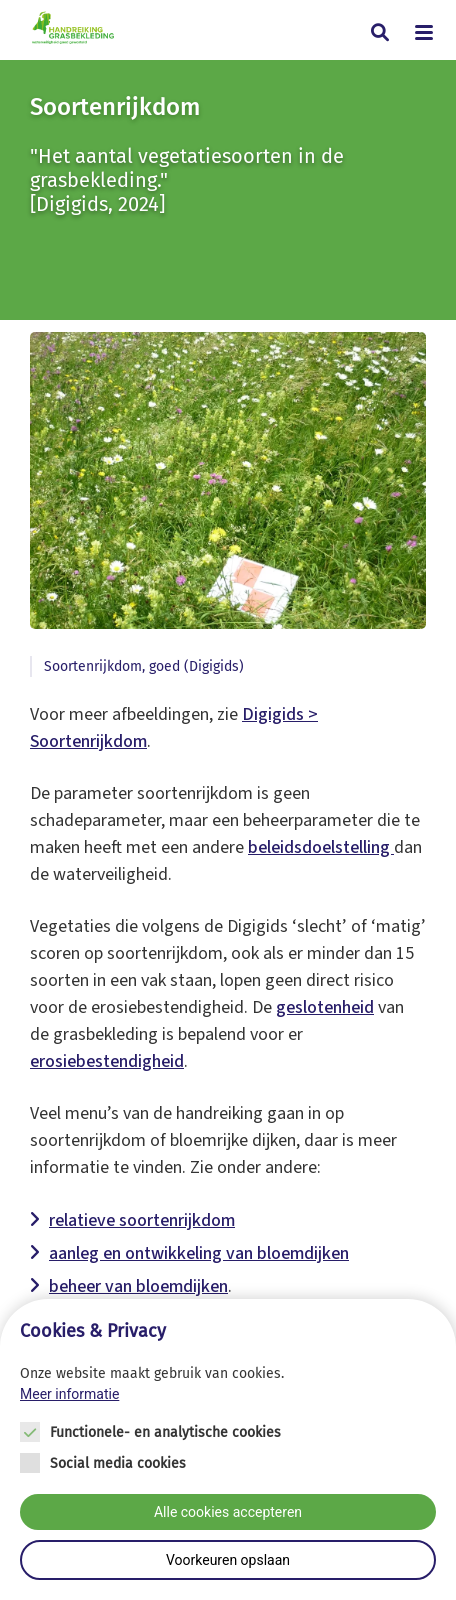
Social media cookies (118, 1463)
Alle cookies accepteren (228, 1512)
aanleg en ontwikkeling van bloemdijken (199, 1253)
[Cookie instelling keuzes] (228, 1449)
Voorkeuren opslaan (228, 1560)
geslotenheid (325, 1007)
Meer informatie (69, 1394)
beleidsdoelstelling (321, 847)
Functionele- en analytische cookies (165, 1432)
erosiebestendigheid (107, 1061)
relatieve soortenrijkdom (142, 1220)
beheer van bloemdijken (138, 1286)
